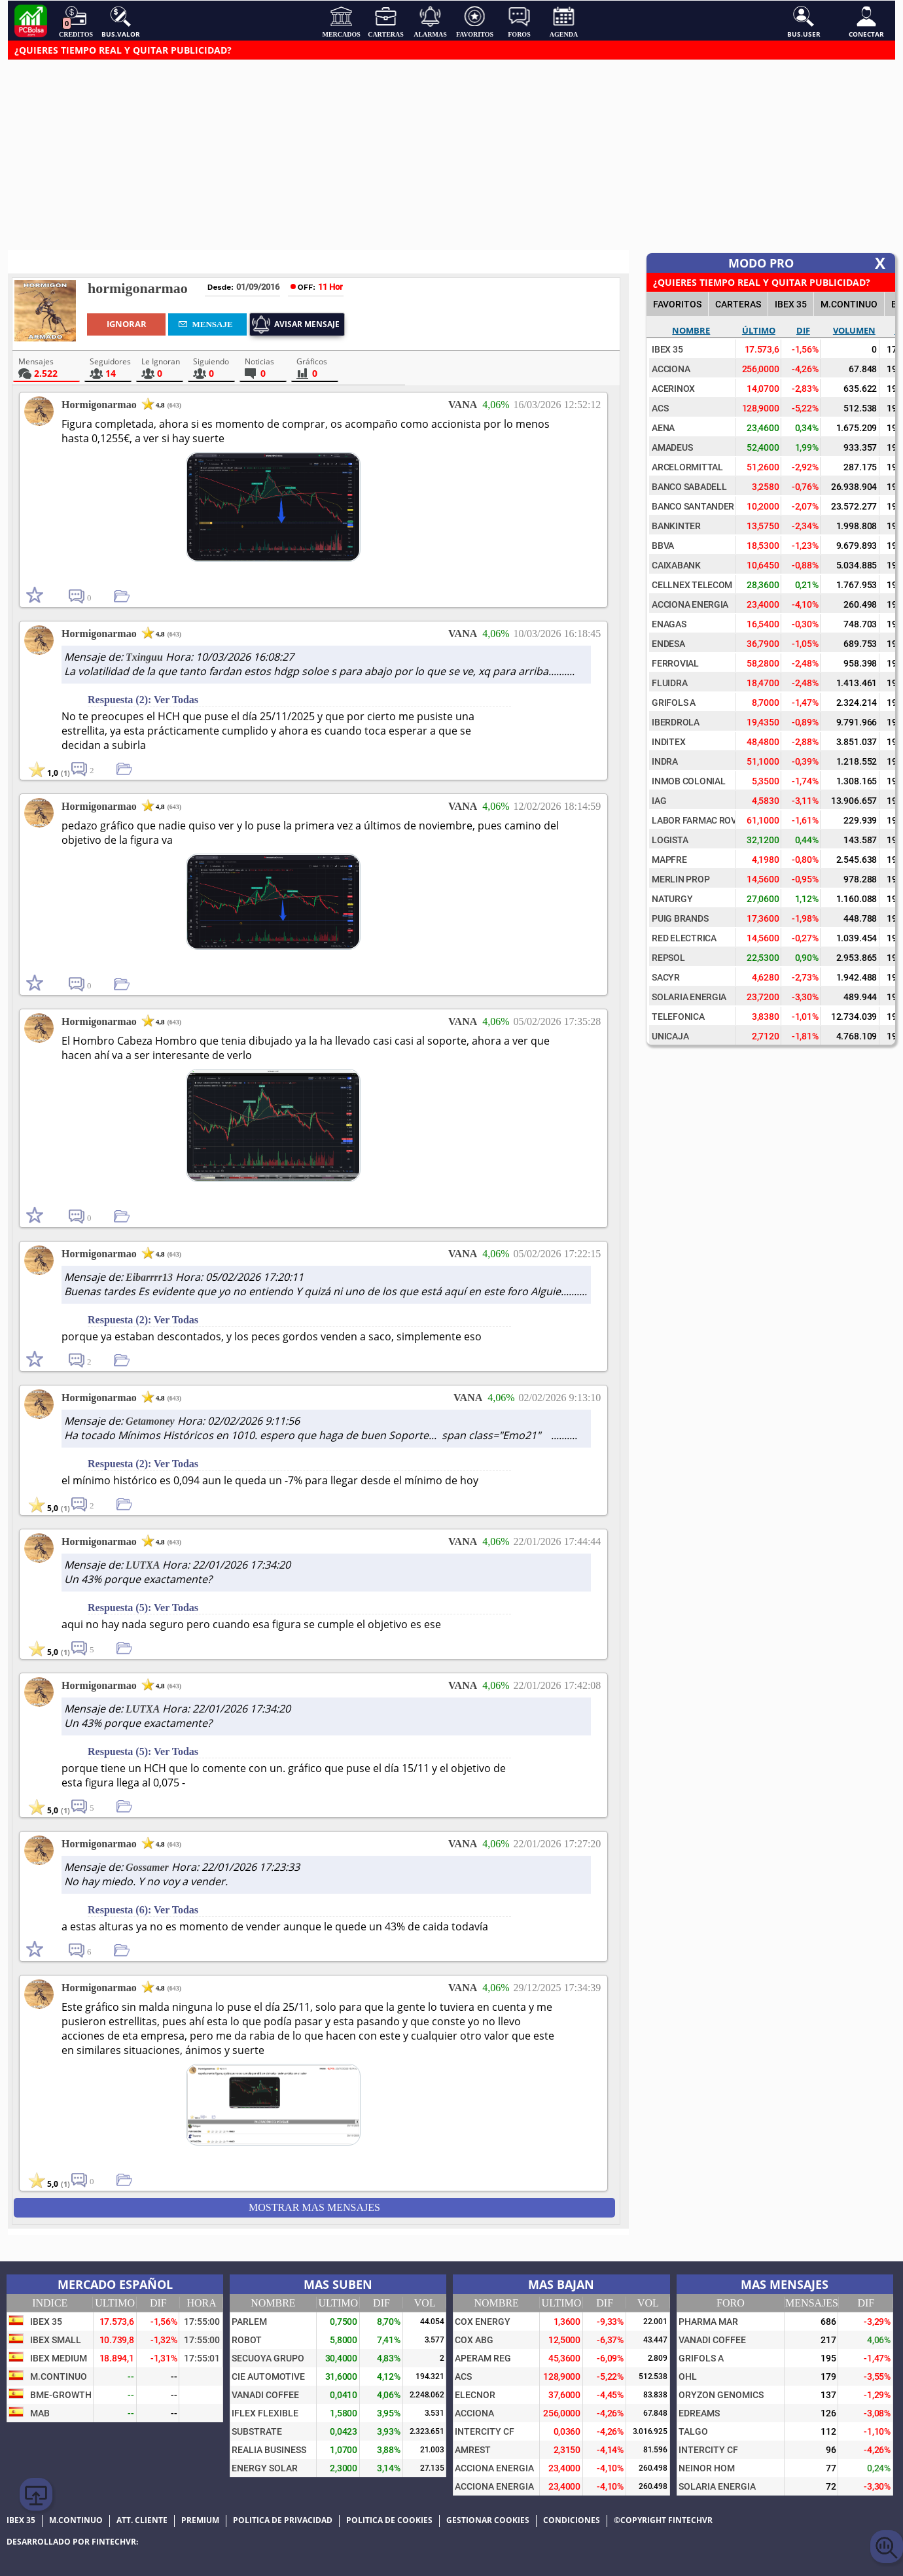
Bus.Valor (120, 21)
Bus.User (804, 21)
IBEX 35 (791, 304)
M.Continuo (849, 304)
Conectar (866, 21)
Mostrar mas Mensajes (314, 2207)
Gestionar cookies (487, 2520)
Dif (803, 330)
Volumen (854, 330)
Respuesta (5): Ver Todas (143, 1607)
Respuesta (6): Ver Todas (143, 1909)
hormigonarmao (138, 288)
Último (758, 330)
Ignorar (127, 324)
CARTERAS (738, 304)
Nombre (691, 330)
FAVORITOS (677, 304)
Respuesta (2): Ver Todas (143, 699)
